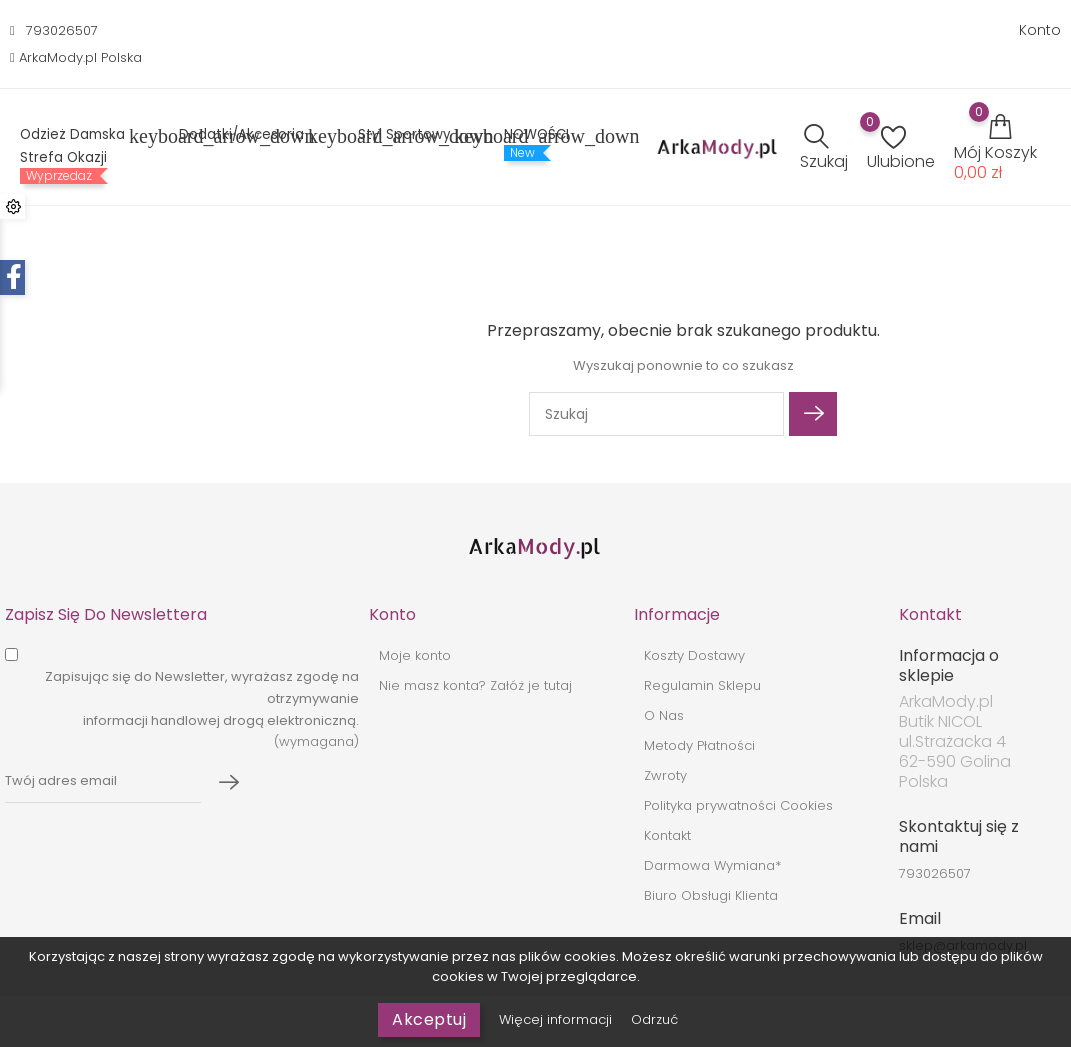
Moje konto (415, 655)
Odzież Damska (84, 136)
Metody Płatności (699, 745)
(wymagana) (202, 709)
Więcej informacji (557, 1019)
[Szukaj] (656, 414)
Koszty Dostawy (694, 655)
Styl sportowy (416, 136)
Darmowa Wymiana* (712, 865)
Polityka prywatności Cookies (738, 805)
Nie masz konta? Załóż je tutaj (475, 685)
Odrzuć (654, 1019)
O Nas (664, 715)
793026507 (62, 30)
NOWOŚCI (536, 135)
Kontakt (667, 835)
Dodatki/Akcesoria (253, 136)
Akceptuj (429, 1019)
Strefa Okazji (63, 158)
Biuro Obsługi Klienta (711, 895)
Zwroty (665, 775)
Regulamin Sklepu (702, 685)
